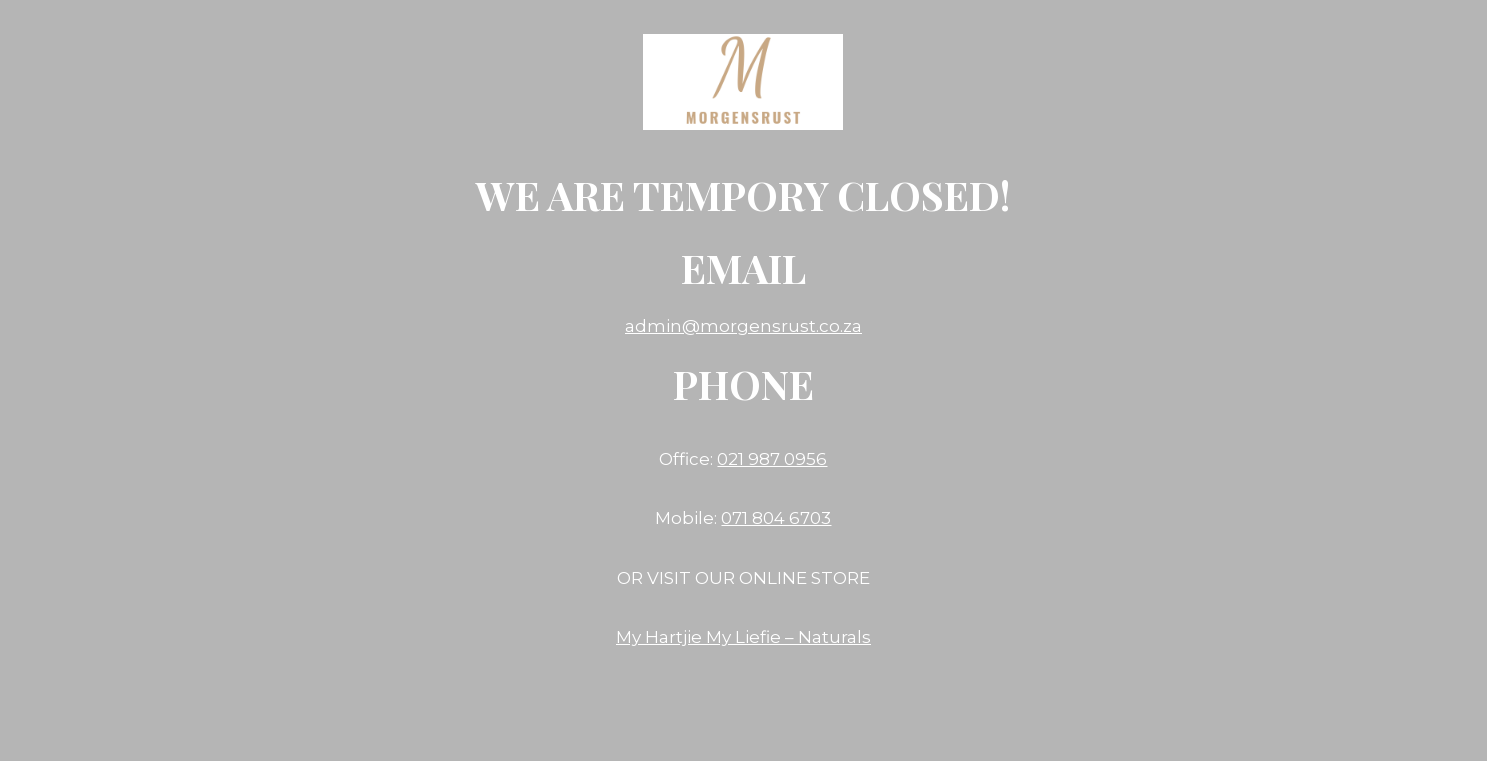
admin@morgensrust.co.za (743, 326)
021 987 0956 (772, 459)
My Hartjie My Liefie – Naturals (743, 637)
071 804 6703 (776, 518)
